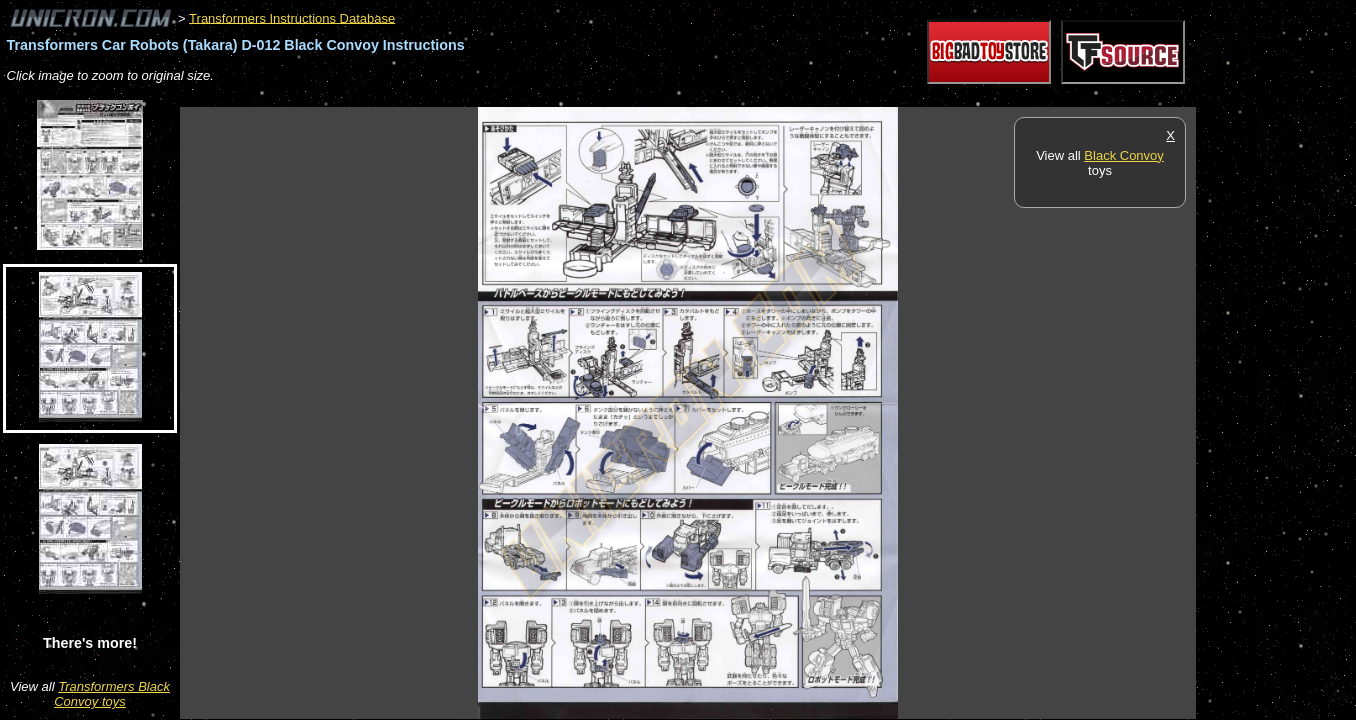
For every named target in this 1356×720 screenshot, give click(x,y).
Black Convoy (1123, 155)
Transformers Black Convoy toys (112, 694)
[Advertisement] (544, 96)
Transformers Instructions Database (292, 17)
